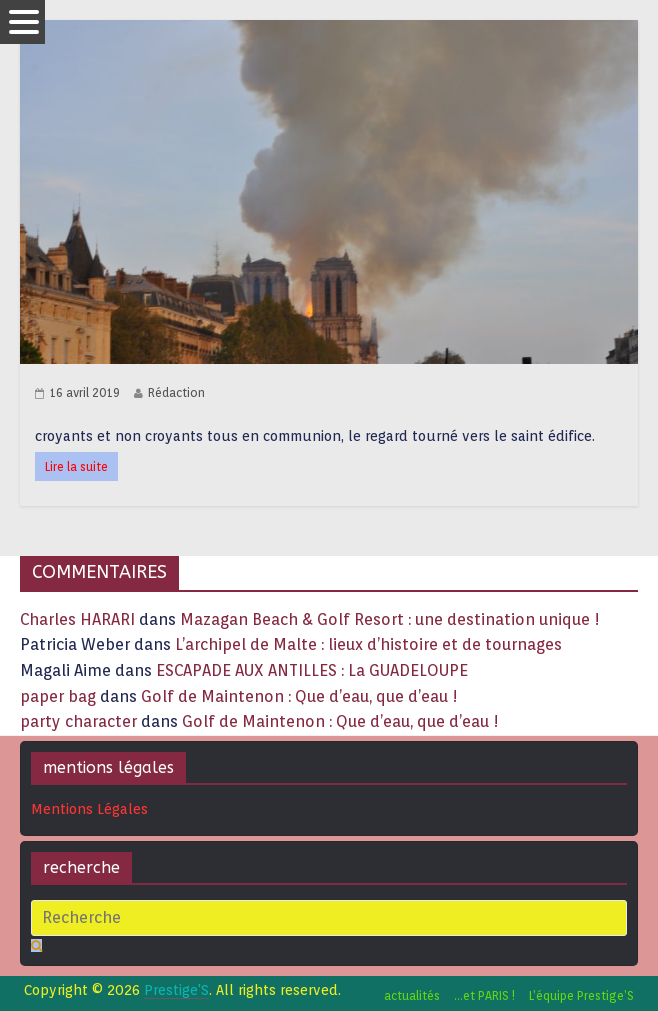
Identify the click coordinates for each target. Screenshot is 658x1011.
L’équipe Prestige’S (581, 995)
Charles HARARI (77, 619)
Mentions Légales (89, 809)
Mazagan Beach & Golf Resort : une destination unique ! (390, 619)
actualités (412, 995)
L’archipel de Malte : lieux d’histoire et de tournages (370, 644)
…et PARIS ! (484, 995)
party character (78, 721)
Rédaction (176, 392)
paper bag (58, 696)
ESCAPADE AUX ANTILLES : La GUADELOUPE (312, 670)
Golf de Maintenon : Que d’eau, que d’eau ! (299, 696)
